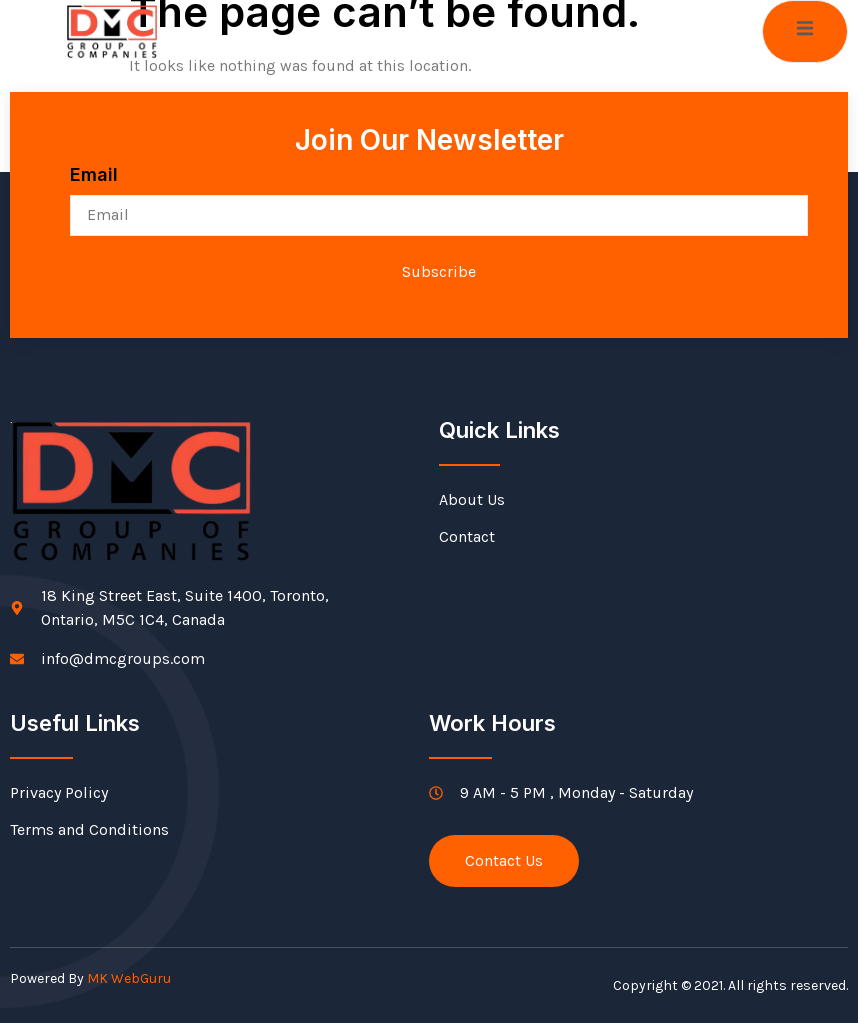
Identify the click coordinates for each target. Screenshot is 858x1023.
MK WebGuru (129, 978)
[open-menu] (805, 31)
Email (94, 174)
